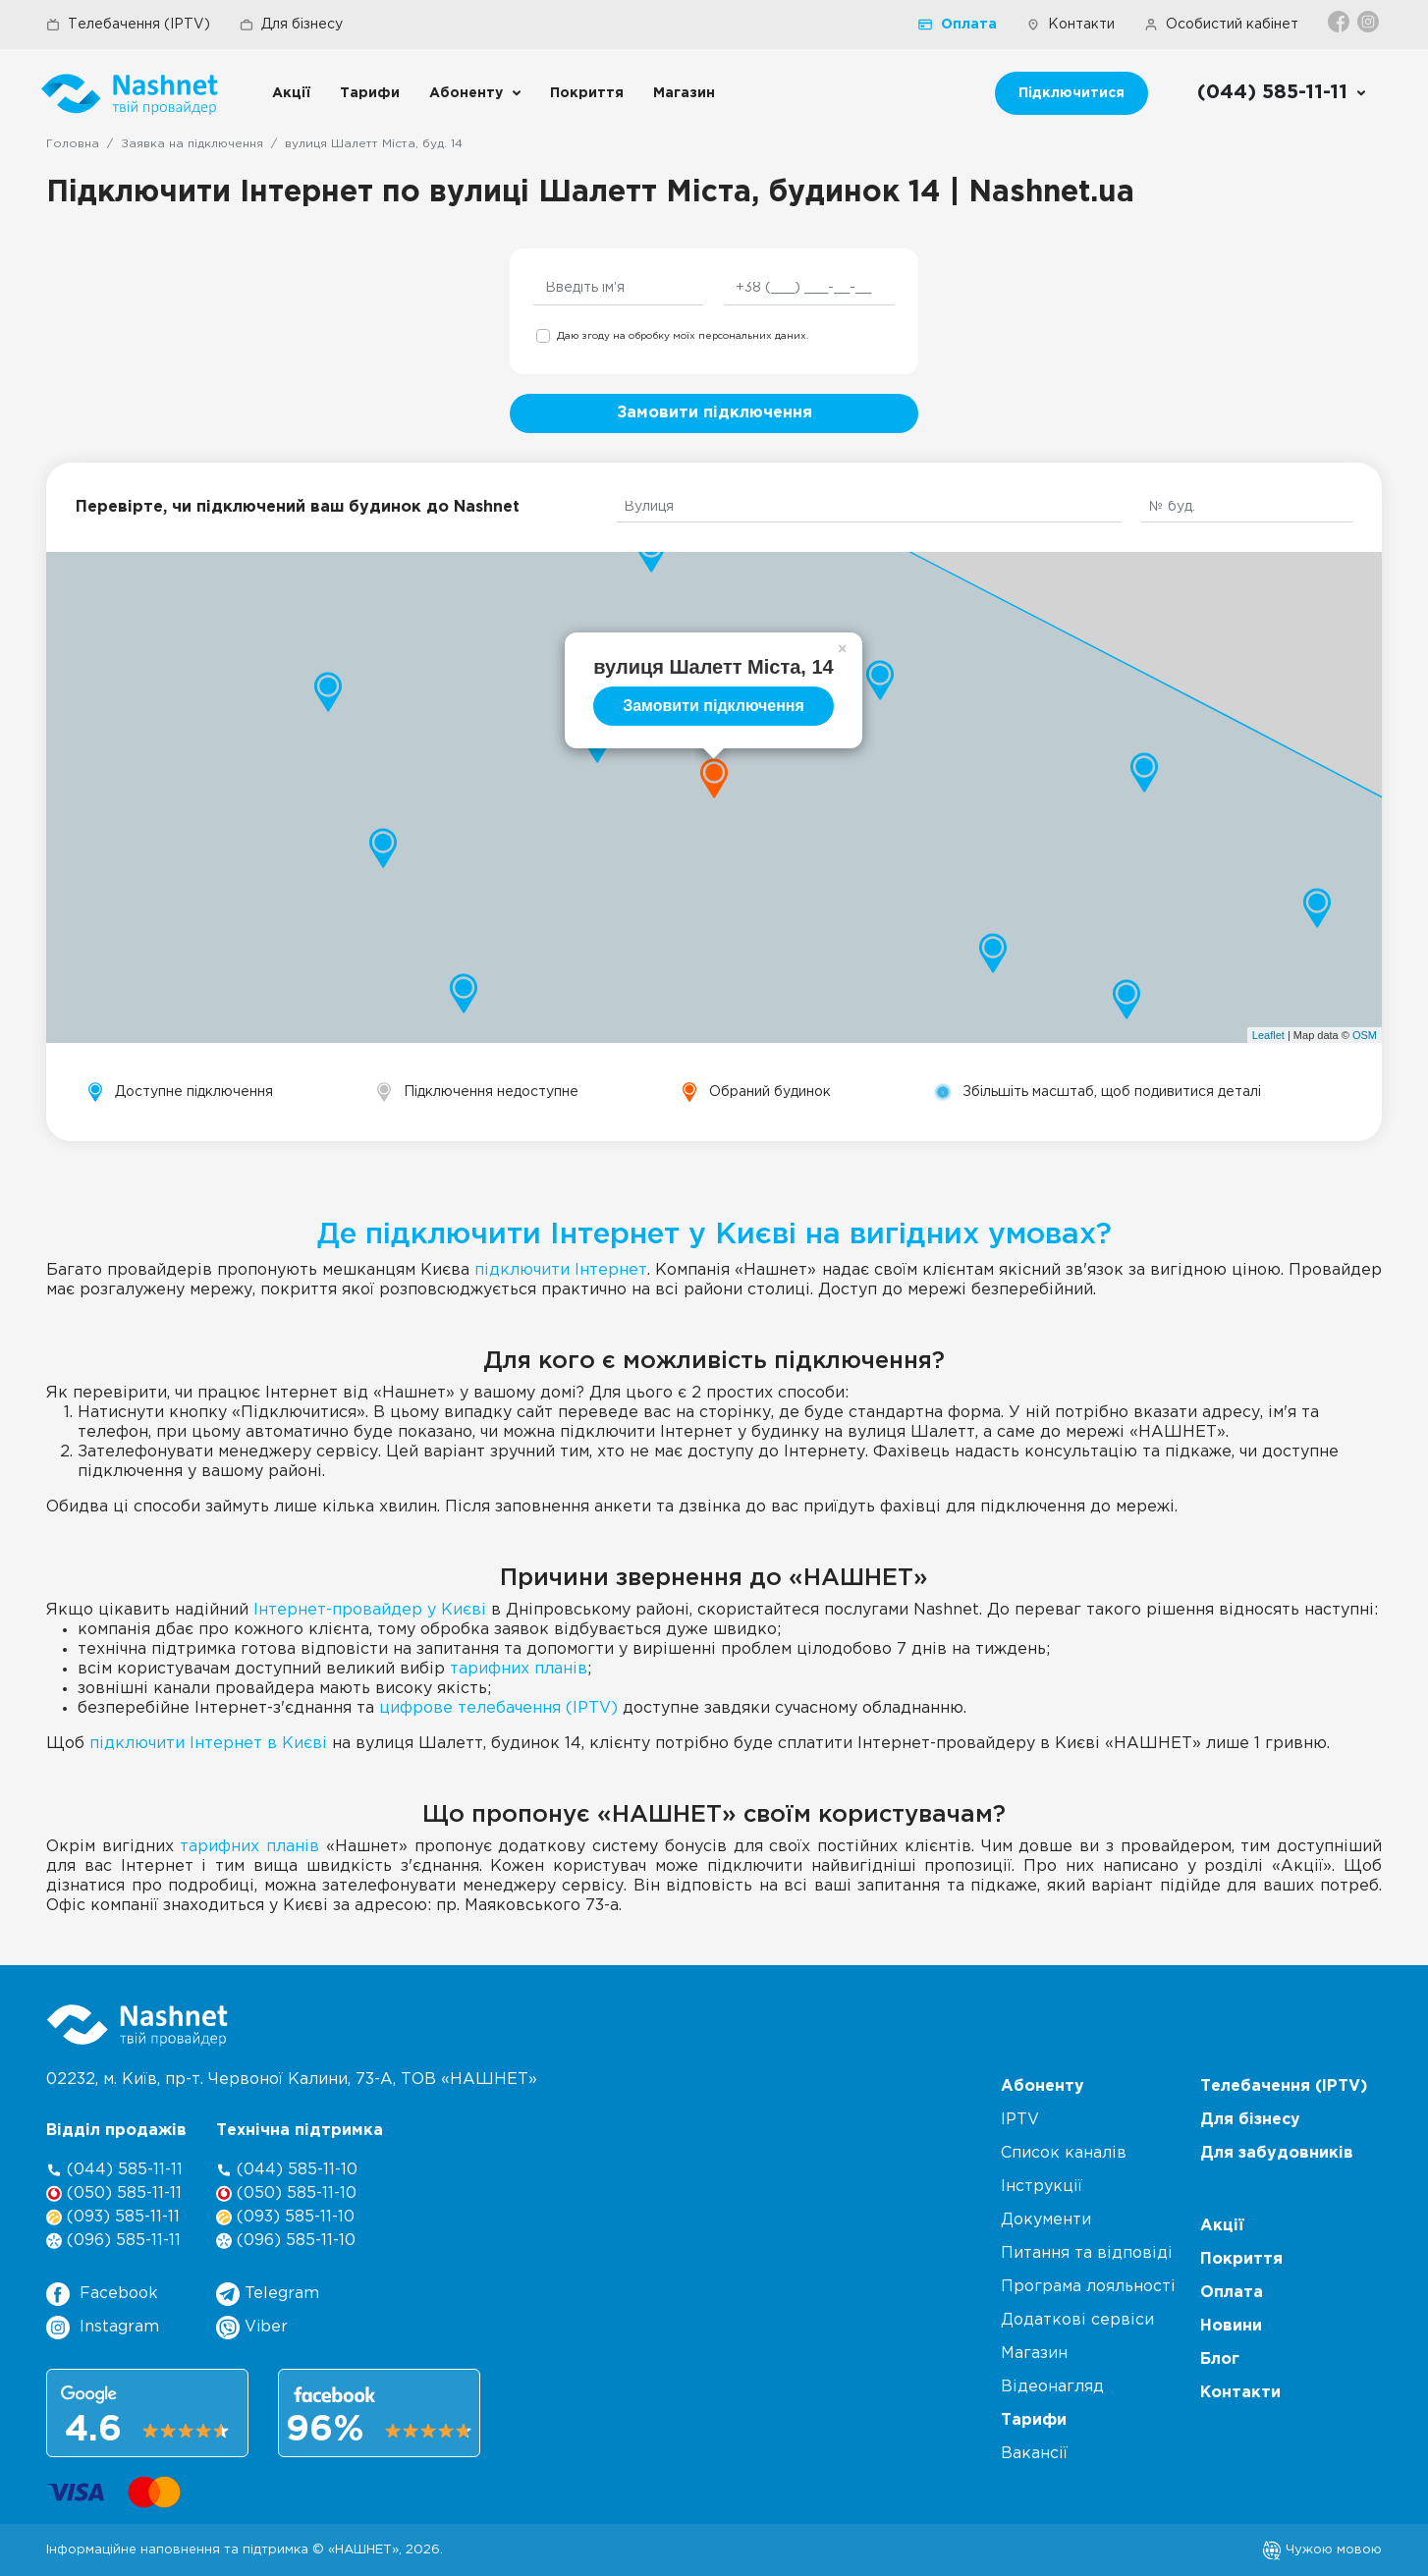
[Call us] (1282, 93)
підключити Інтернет (560, 1270)
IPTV (1020, 2119)
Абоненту (466, 93)
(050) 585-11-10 (286, 2193)
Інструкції (1041, 2186)
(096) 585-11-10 (286, 2240)
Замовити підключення (714, 413)
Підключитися (1071, 93)
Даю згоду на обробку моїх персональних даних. (682, 336)
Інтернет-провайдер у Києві (369, 1610)
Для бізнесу (291, 24)
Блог (1219, 2359)
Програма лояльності (1088, 2286)
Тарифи (370, 93)
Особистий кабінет (1221, 24)
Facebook (102, 2294)
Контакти (1070, 24)
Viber (252, 2327)
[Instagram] (1369, 21)
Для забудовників (1276, 2153)
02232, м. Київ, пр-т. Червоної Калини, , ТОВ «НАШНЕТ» (291, 2079)
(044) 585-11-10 (286, 2170)
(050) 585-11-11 (114, 2193)
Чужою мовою (1322, 2549)
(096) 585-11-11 (113, 2240)
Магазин (684, 93)
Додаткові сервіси (1077, 2320)
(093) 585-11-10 (285, 2217)
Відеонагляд (1052, 2387)
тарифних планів (518, 1669)
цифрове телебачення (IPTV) (498, 1708)
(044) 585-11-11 (114, 2170)
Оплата (957, 24)
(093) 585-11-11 (113, 2217)
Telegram (267, 2294)
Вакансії (1034, 2453)
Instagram (102, 2327)
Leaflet (1268, 1035)
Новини (1231, 2326)
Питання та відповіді (1087, 2253)
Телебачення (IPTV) (128, 24)
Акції (291, 93)
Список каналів (1063, 2153)
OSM (1364, 1035)
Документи (1046, 2220)
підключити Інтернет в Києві (208, 1743)
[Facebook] (1340, 21)
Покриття (587, 93)
